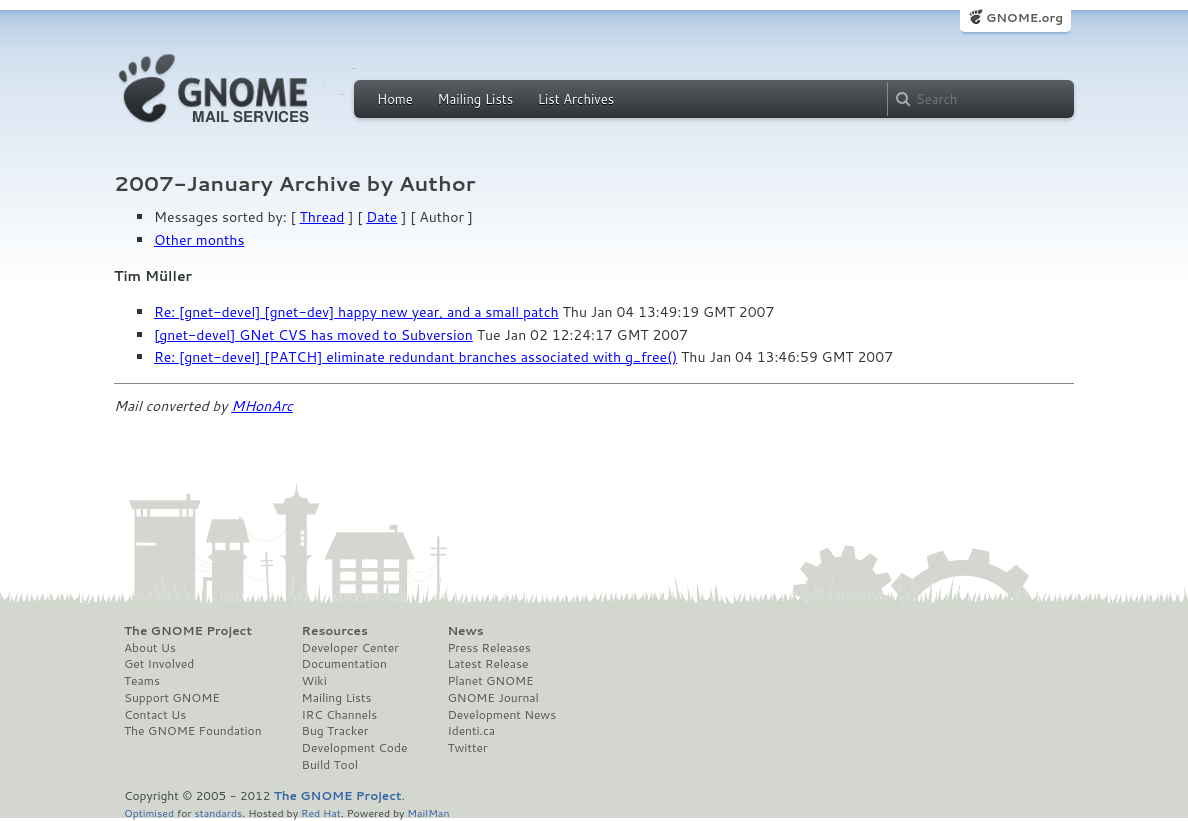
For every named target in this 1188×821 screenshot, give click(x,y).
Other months (199, 240)
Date (381, 217)
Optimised (149, 812)
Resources (335, 631)
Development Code (355, 748)
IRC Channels (340, 715)
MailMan (428, 812)
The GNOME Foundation (193, 731)
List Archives (576, 99)
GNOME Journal (493, 698)
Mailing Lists (475, 99)
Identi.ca (471, 731)
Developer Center (350, 648)
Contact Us (155, 715)
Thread (322, 217)
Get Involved (159, 664)
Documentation (344, 664)
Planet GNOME (490, 681)
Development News (501, 715)
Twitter (467, 748)
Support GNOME (172, 698)
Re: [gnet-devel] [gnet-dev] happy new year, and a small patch (356, 312)
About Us (150, 648)
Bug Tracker (335, 731)
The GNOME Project (188, 631)
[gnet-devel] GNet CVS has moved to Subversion (313, 335)
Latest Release (487, 664)
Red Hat (321, 812)
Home (395, 99)
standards (218, 812)
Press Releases (488, 648)
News (465, 631)
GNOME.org (1024, 17)
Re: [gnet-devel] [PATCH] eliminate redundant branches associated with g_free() (415, 357)
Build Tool (330, 765)
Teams (142, 681)
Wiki (314, 681)
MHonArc (262, 406)
